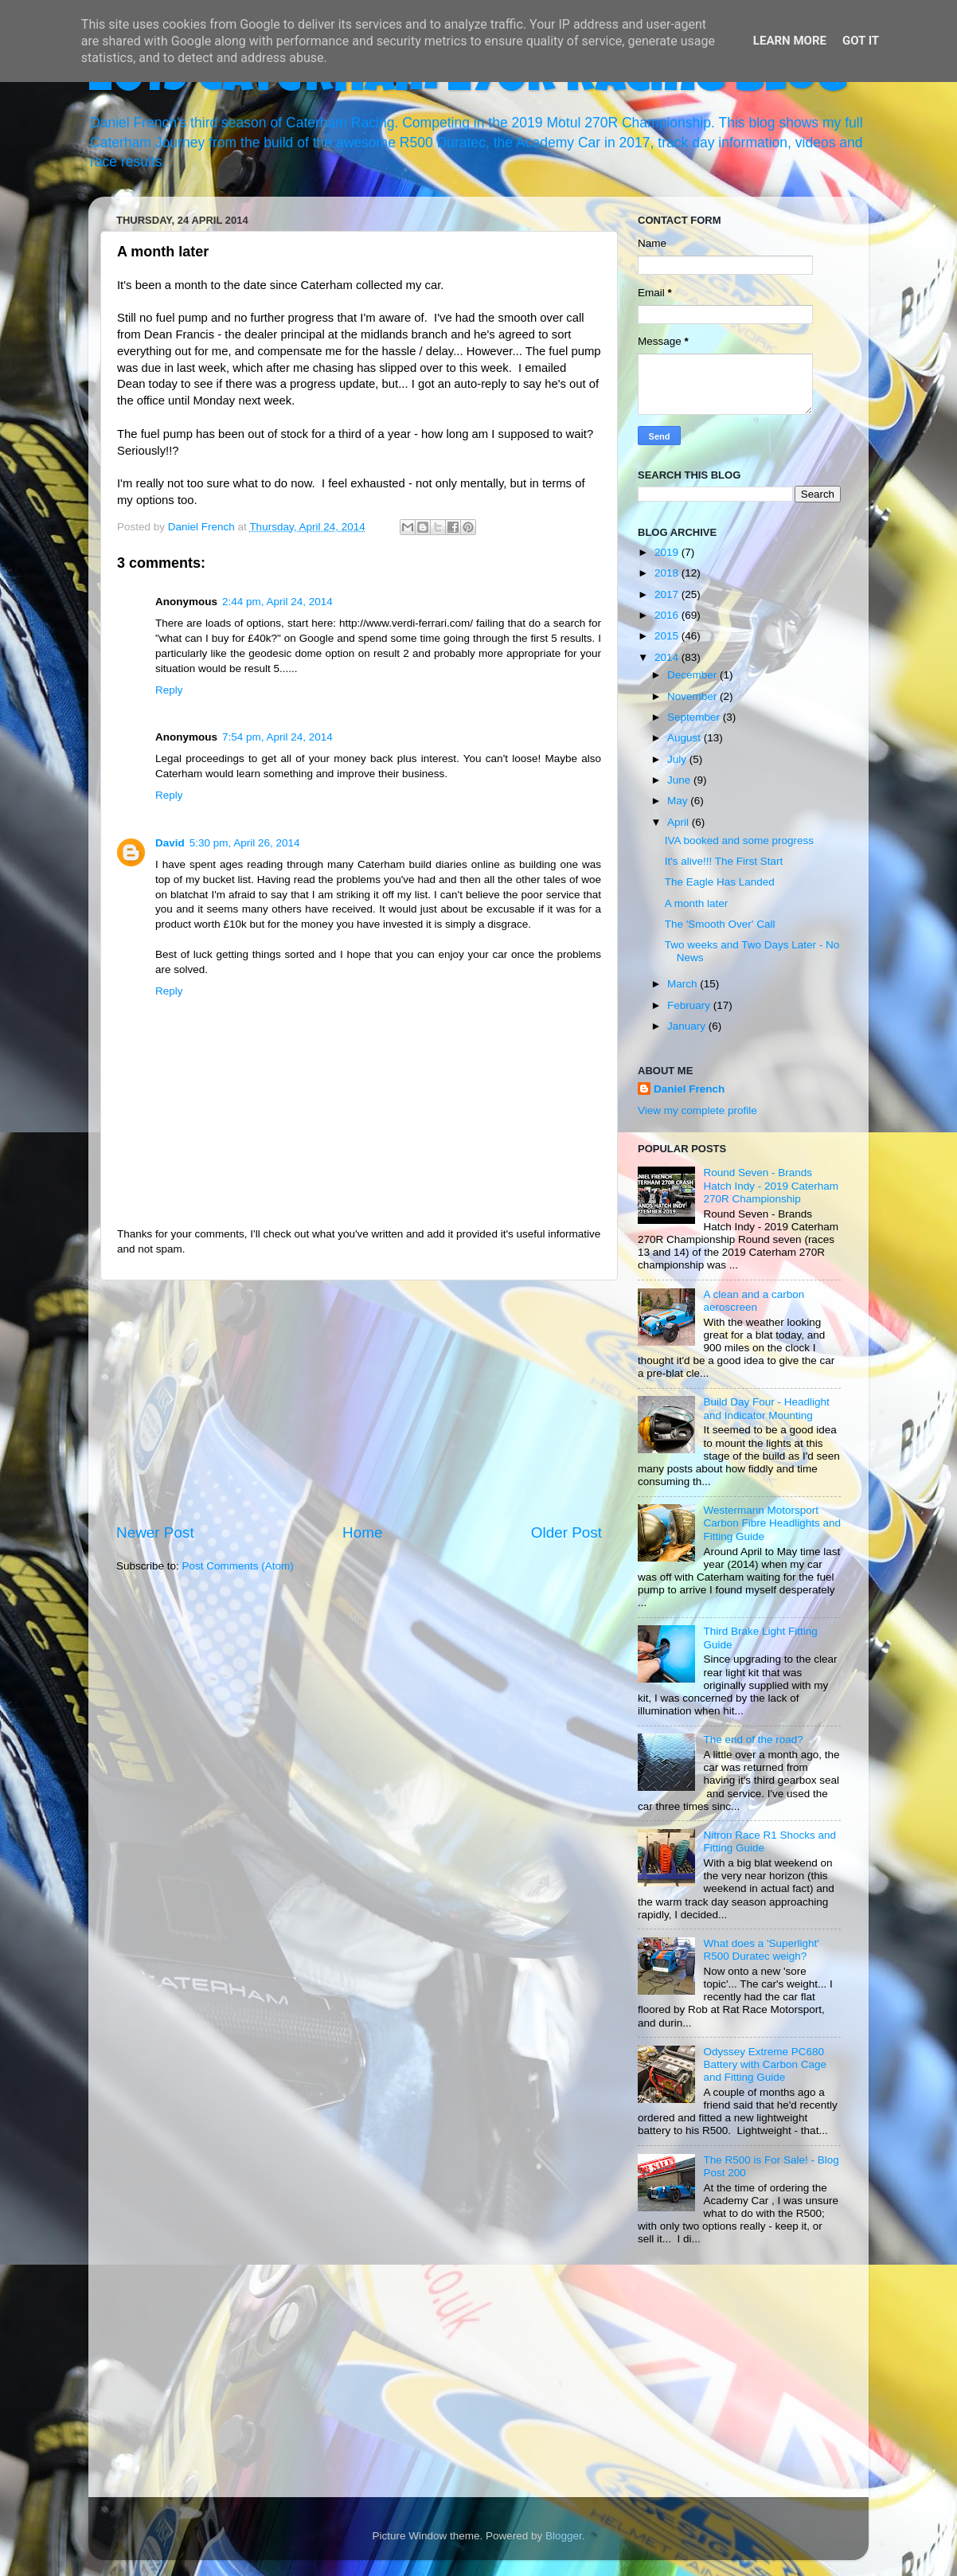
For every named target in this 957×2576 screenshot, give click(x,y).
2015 (668, 636)
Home (362, 1532)
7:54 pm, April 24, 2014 (277, 737)
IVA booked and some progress (739, 840)
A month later (696, 903)
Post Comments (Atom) (238, 1566)
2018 (668, 573)
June (680, 780)
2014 (668, 657)
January (688, 1026)
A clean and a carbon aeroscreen (753, 1300)
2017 (668, 594)
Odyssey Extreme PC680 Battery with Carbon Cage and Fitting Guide (764, 2064)
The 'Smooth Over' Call (720, 924)
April (679, 822)
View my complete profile (697, 1110)
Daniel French (689, 1089)
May (678, 801)
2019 (668, 552)
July (678, 759)
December (693, 675)
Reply (169, 690)
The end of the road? (753, 1739)
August (685, 738)
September (695, 717)
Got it (860, 40)
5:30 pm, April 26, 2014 (244, 843)
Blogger (563, 2536)
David (170, 843)
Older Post (566, 1532)
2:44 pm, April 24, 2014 (277, 602)
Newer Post (155, 1532)
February (690, 1005)
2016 (668, 615)
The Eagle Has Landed (720, 882)
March (683, 984)
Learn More (789, 40)
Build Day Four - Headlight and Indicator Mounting (766, 1408)
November (693, 696)
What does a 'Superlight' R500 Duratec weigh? (761, 1949)
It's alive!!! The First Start (724, 861)
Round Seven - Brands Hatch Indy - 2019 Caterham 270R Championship (770, 1185)
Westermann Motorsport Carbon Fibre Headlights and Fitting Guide (772, 1523)
